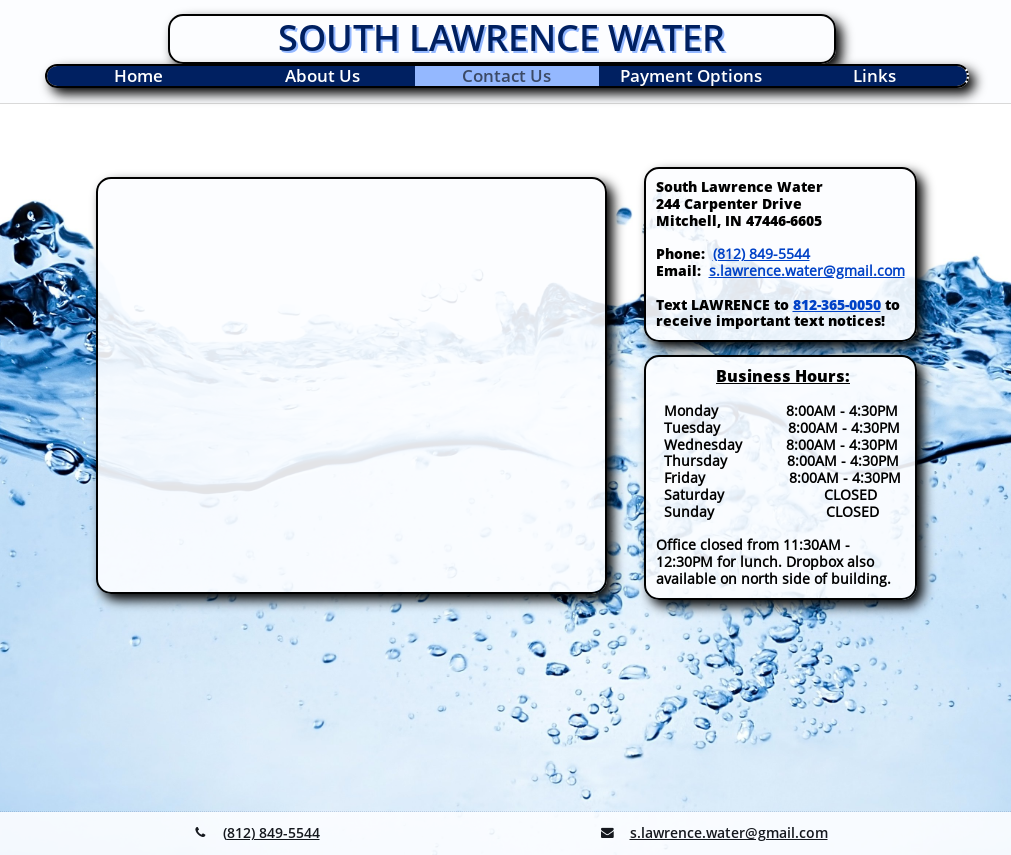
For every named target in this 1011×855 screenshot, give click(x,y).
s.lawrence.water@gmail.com (807, 270)
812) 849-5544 (273, 832)
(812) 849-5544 (761, 253)
